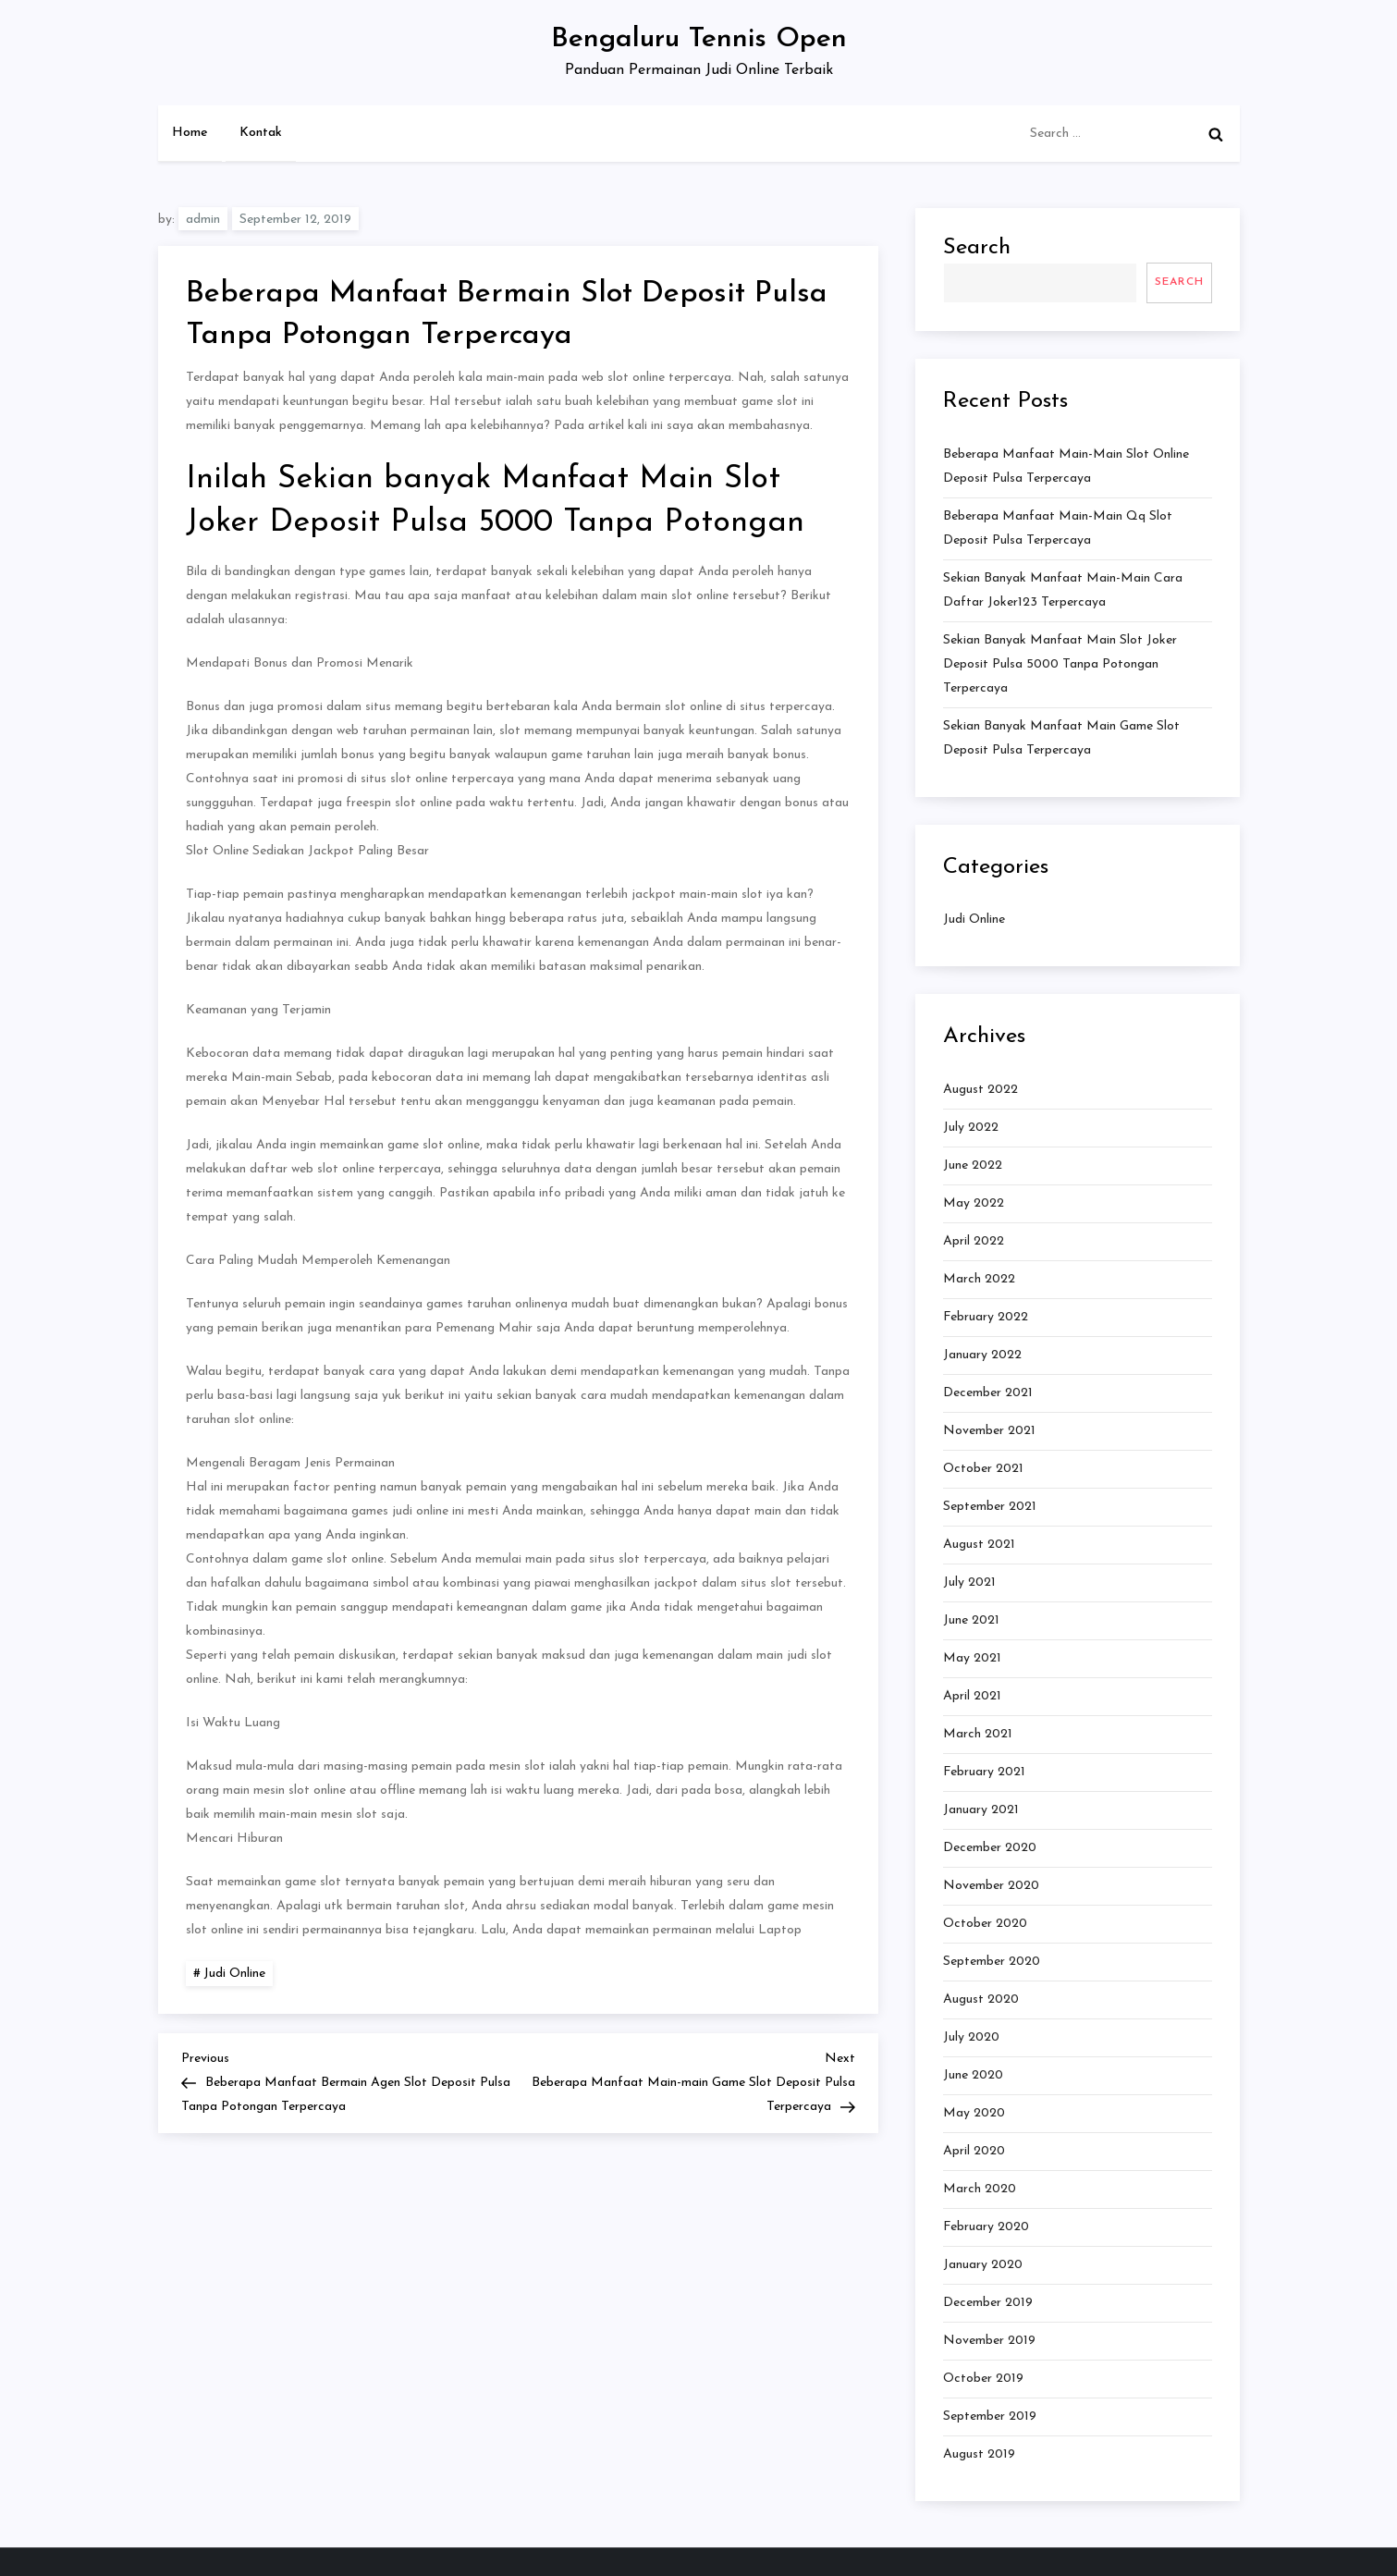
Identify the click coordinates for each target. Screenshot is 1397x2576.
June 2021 (971, 1620)
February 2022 (985, 1317)
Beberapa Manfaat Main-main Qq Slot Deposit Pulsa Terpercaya (1057, 528)
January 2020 (983, 2265)
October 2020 (985, 1924)
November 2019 (989, 2341)
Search (977, 248)
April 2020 (974, 2151)
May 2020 (974, 2113)
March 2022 (979, 1279)
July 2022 (971, 1128)
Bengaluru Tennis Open (699, 39)
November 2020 (991, 1886)
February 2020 (986, 2227)
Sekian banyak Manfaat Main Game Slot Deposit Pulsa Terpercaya (1061, 738)
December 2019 (988, 2303)
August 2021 (979, 1545)
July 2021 (969, 1582)
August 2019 (979, 2454)
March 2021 (977, 1734)
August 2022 (980, 1090)
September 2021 (989, 1507)
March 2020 (979, 2189)
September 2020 (991, 1962)
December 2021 (988, 1393)
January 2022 (982, 1355)
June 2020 (973, 2075)
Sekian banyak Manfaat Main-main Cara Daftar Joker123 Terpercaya (1063, 590)
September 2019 (989, 2416)
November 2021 (989, 1431)
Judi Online (234, 1974)
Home (190, 133)
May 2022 (973, 1203)
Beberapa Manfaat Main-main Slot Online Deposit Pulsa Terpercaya (1066, 466)
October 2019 (983, 2379)
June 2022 (972, 1165)
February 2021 (984, 1772)
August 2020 (981, 1999)
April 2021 (972, 1696)
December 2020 (989, 1848)
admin (203, 220)
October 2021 (983, 1469)
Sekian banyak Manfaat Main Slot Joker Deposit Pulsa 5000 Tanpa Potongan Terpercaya (1060, 664)
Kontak (260, 133)
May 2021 (972, 1658)
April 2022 (973, 1241)
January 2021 (981, 1810)
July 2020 (971, 2037)
